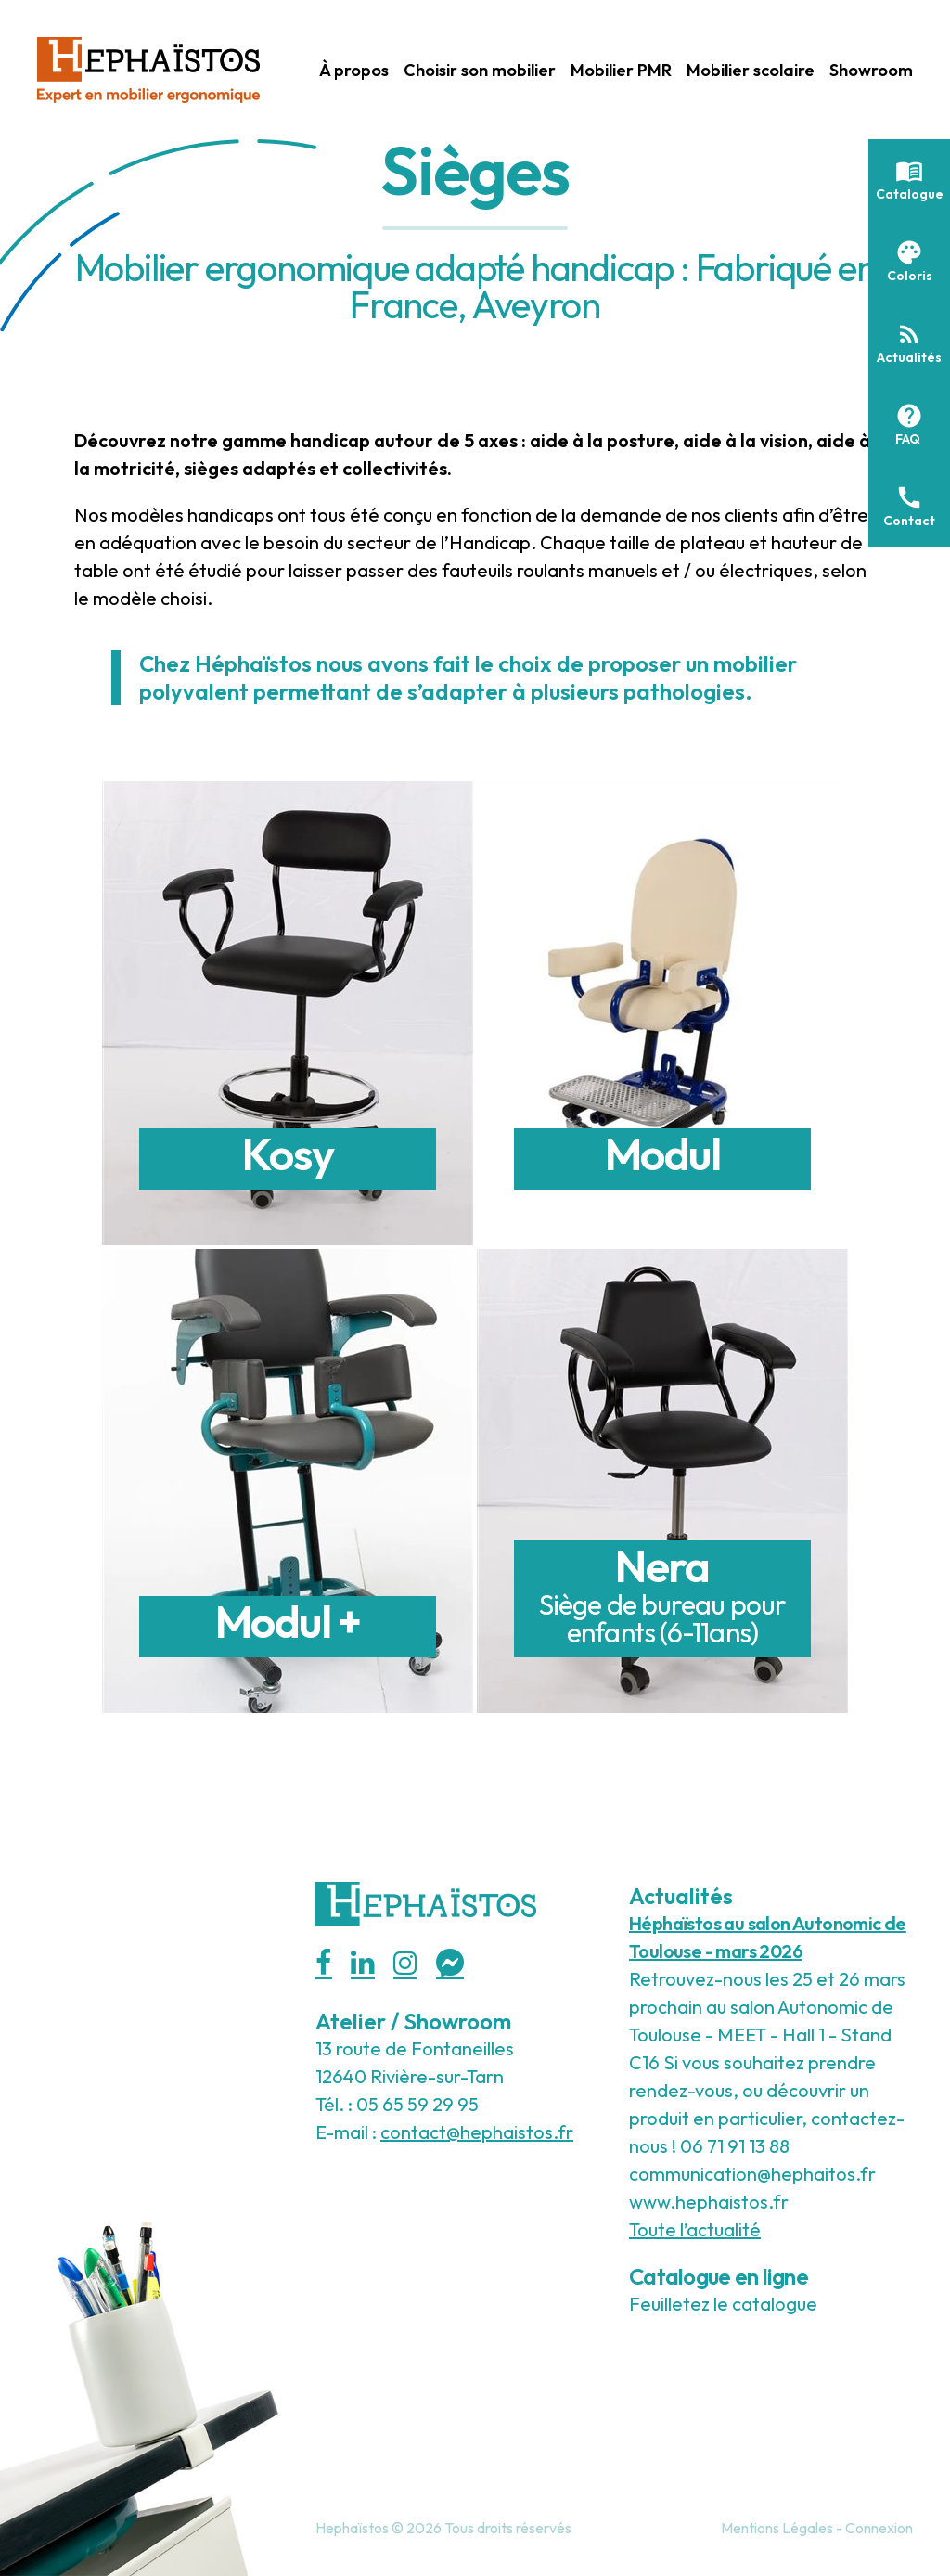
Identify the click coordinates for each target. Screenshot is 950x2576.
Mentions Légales (777, 2527)
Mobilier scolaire (751, 70)
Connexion (879, 2527)
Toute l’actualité (695, 2229)
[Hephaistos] (148, 67)
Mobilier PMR (621, 70)
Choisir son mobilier (480, 70)
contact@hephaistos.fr (476, 2132)
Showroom (871, 70)
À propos (354, 70)
